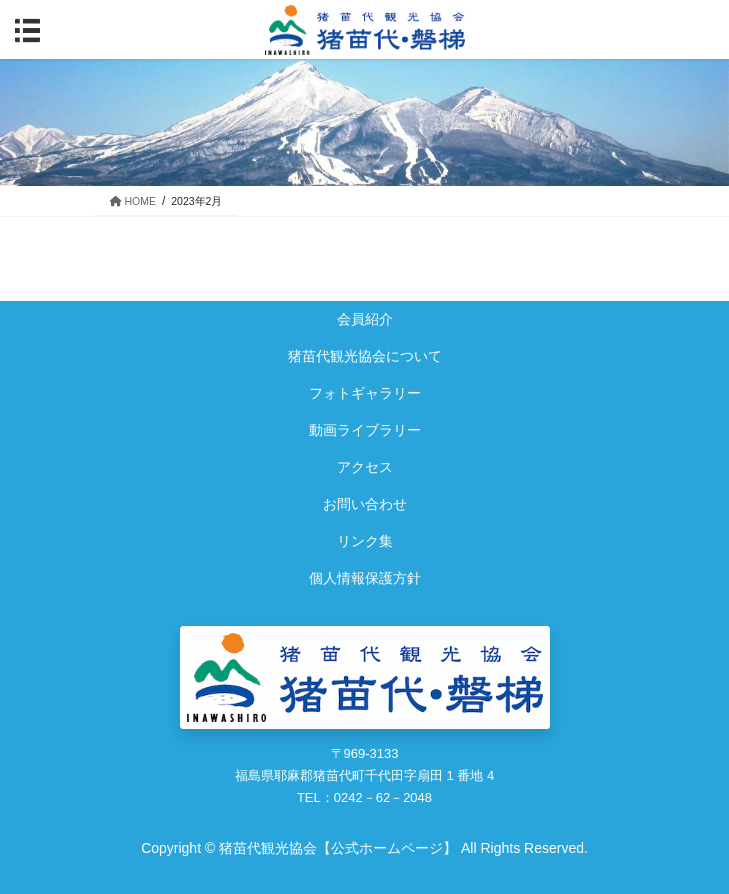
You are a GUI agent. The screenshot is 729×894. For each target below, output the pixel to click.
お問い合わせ (365, 504)
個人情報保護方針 (365, 578)
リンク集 (365, 541)
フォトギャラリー (365, 393)
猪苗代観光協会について (365, 356)
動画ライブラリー (365, 430)
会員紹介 (365, 319)
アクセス (365, 467)
